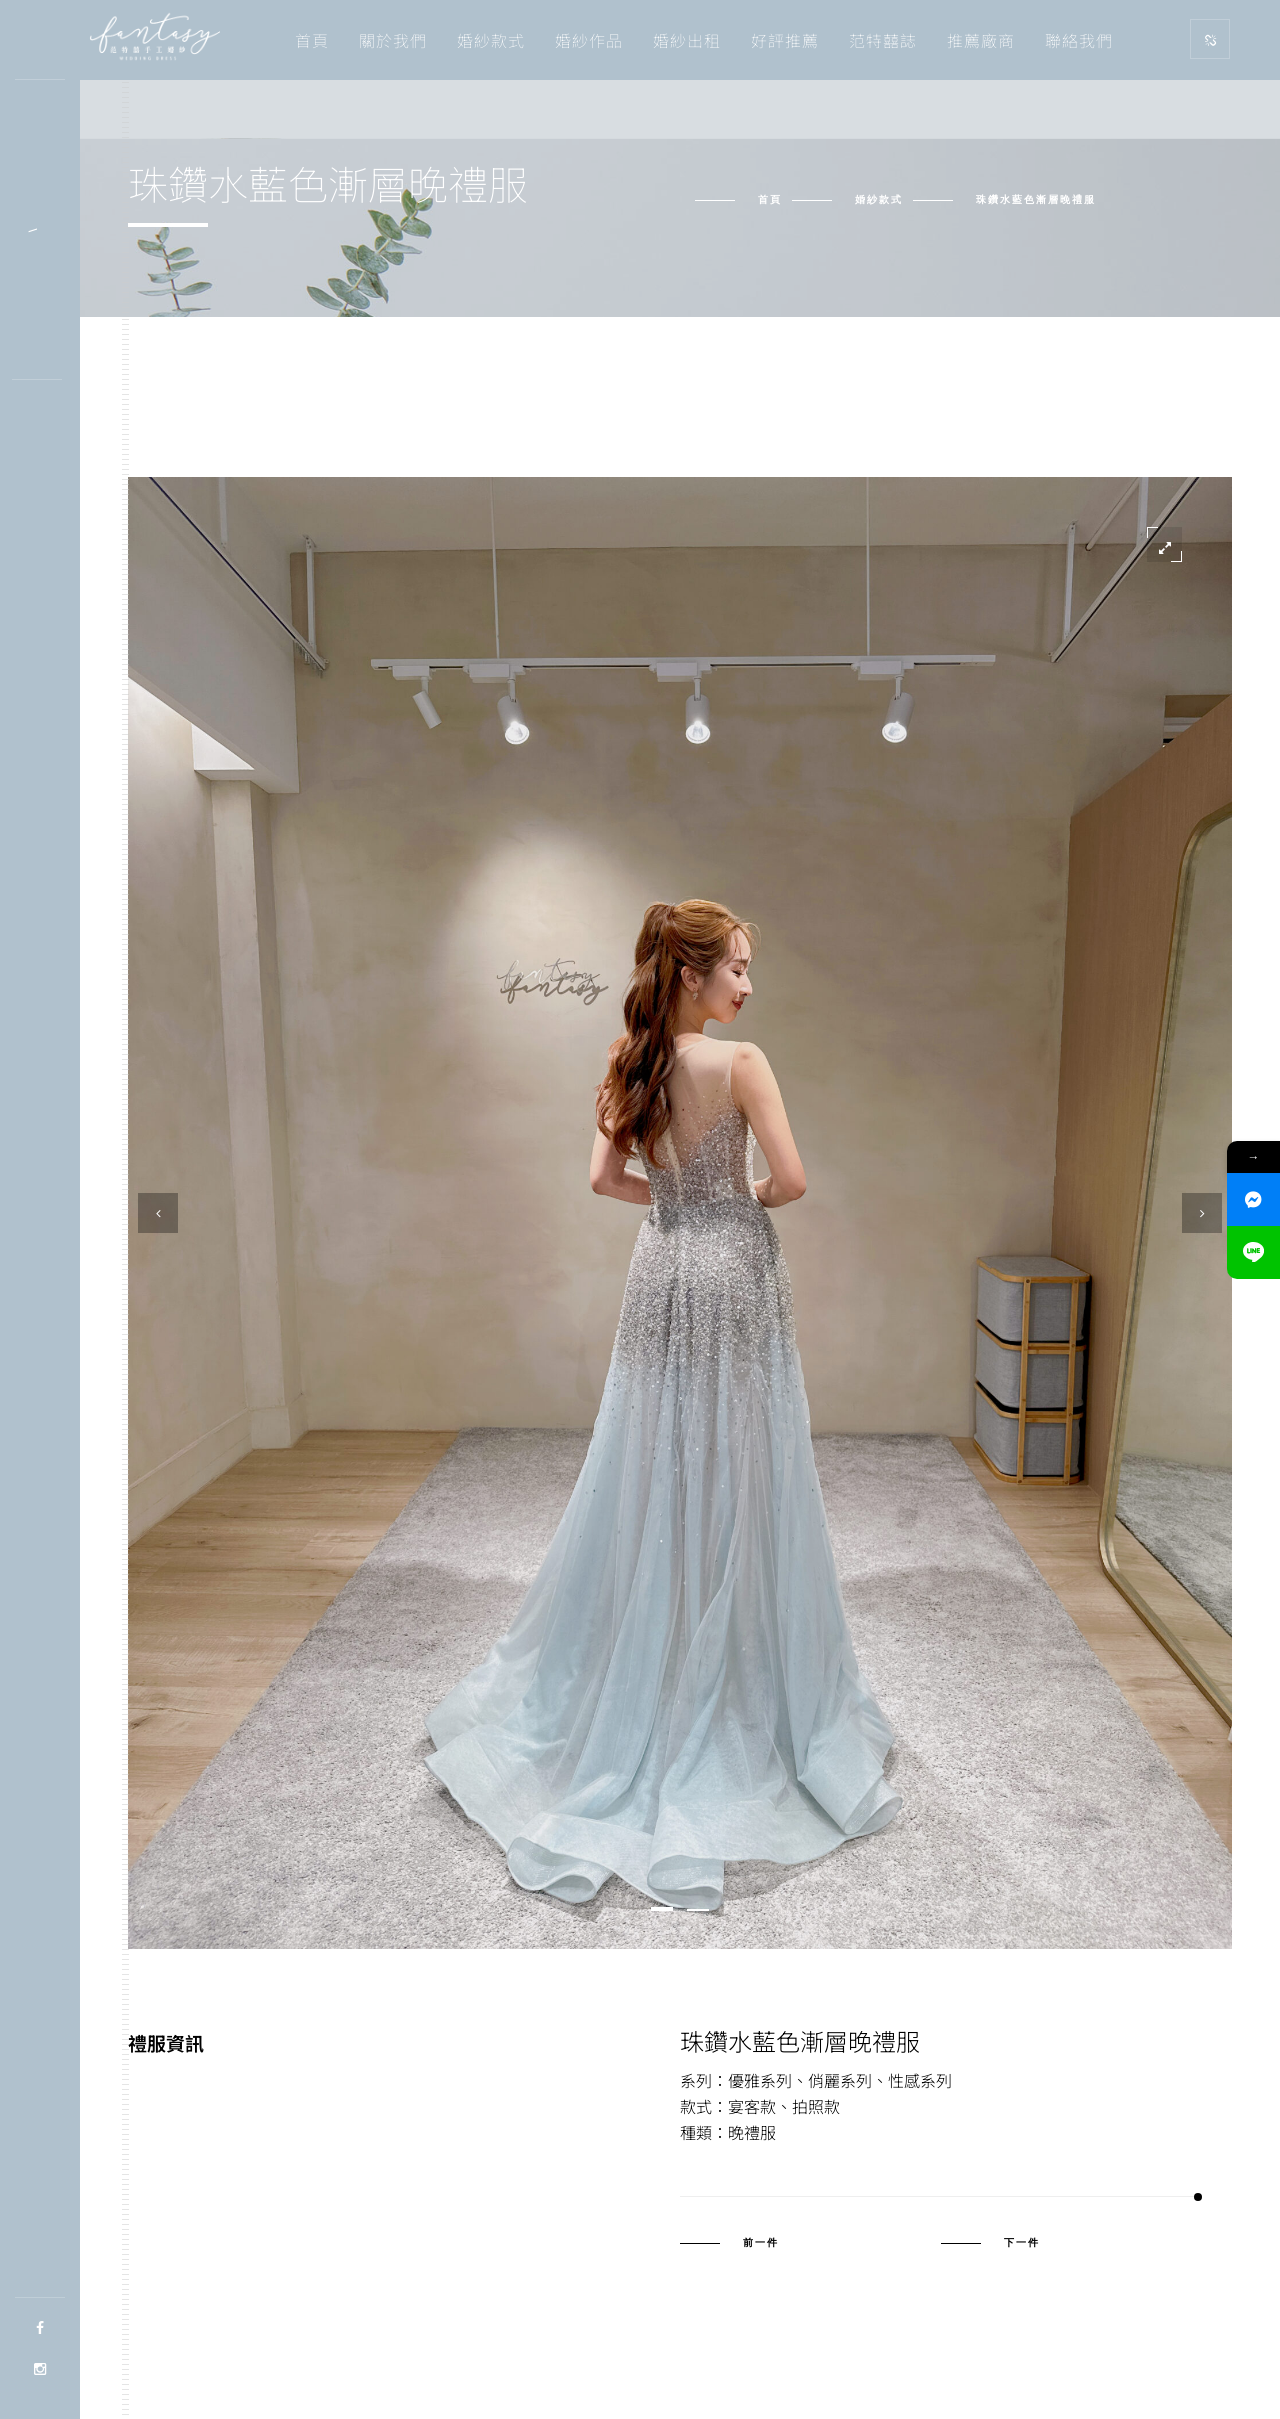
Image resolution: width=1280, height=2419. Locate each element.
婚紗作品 (589, 40)
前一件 (761, 2243)
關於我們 (393, 40)
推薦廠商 (981, 40)
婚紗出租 (687, 40)
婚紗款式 (491, 40)
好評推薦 (785, 40)
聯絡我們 (1079, 40)
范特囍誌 (883, 40)
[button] (662, 1909)
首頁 (312, 40)
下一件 (1022, 2243)
